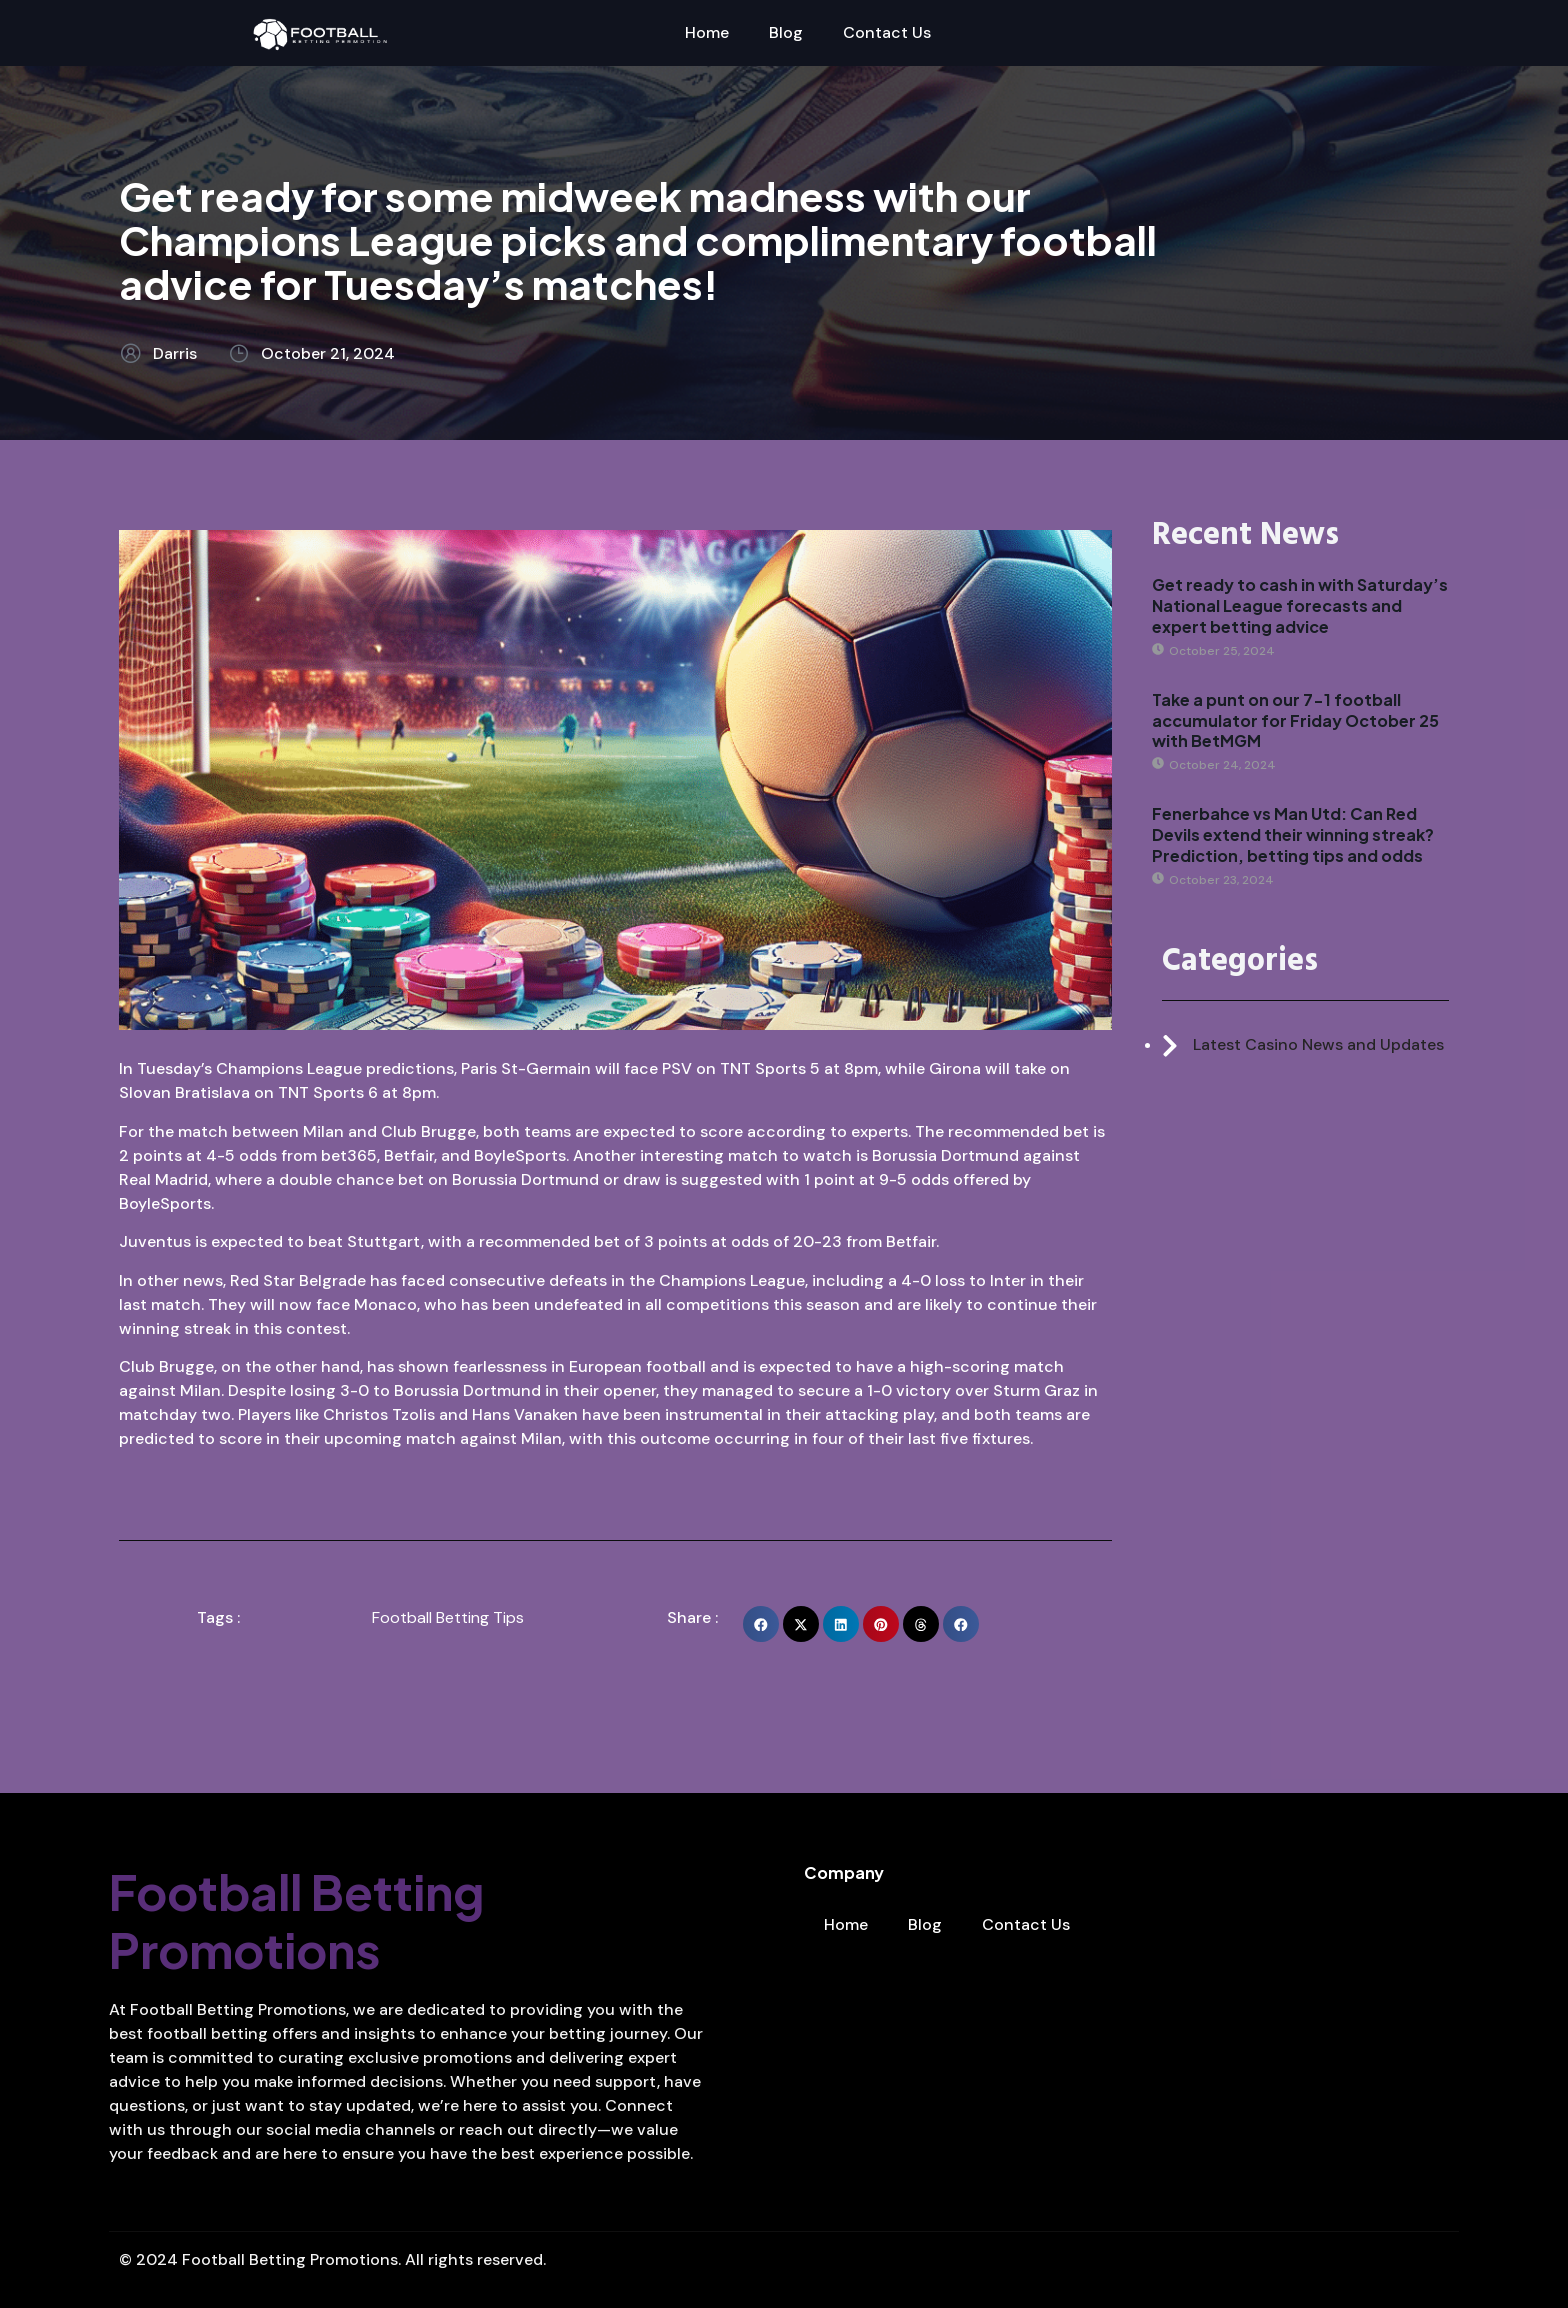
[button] (761, 1624)
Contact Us (887, 32)
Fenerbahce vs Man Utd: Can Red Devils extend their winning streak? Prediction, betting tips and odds (1293, 834)
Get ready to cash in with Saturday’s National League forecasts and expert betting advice (1300, 605)
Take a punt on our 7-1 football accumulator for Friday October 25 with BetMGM (1295, 720)
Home (707, 32)
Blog (786, 32)
